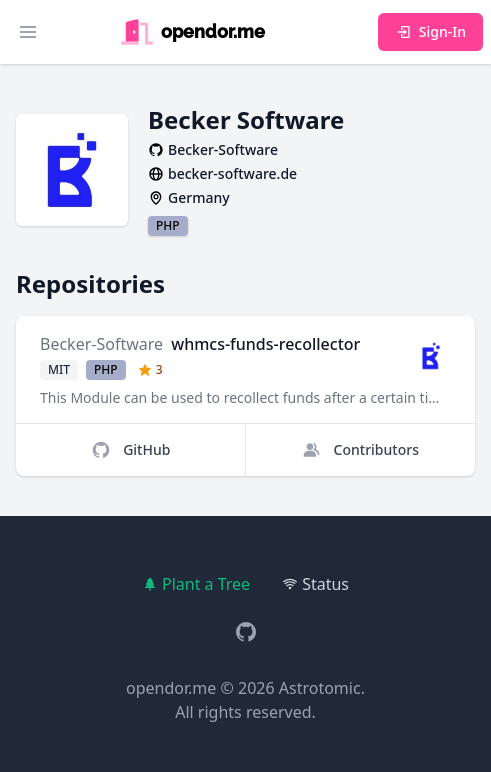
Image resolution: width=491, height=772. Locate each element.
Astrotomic (320, 688)
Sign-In (430, 31)
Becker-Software (101, 344)
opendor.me (171, 688)
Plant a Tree (196, 584)
